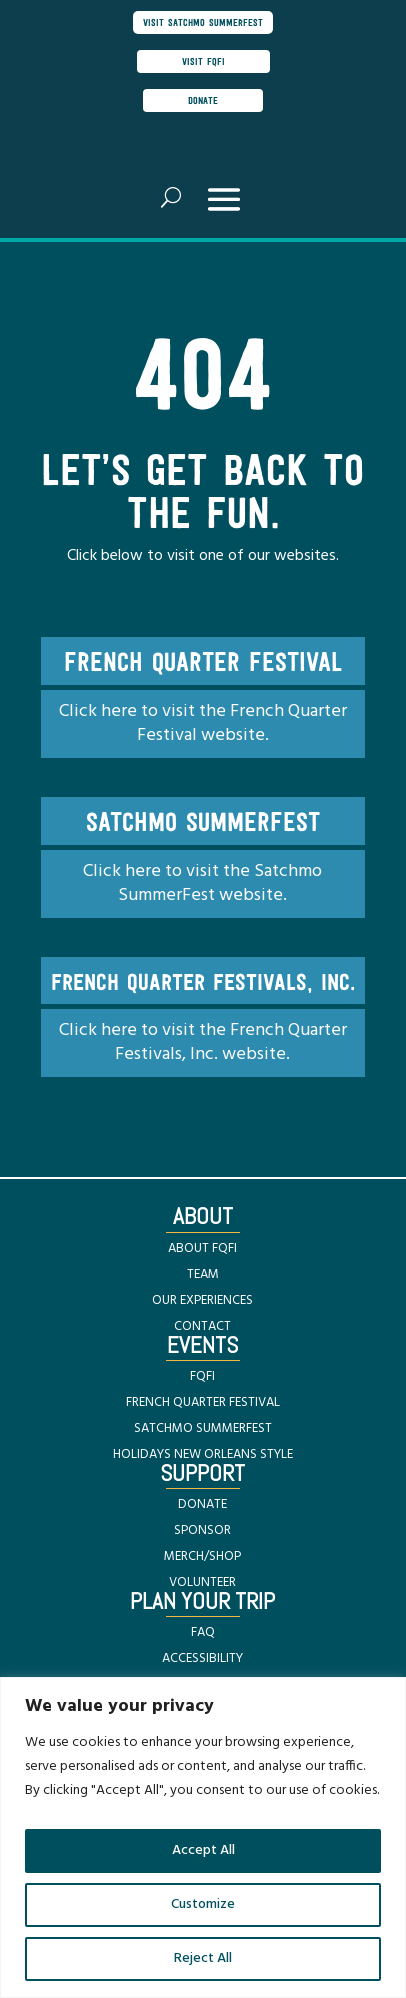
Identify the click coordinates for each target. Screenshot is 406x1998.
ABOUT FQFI (202, 1248)
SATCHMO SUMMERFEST (203, 1428)
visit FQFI (203, 61)
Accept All (203, 1850)
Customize (203, 1904)
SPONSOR (202, 1530)
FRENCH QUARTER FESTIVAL (203, 1402)
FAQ (203, 1632)
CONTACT (202, 1326)
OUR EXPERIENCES (202, 1300)
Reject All (203, 1958)
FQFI (202, 1376)
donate (203, 100)
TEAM (203, 1274)
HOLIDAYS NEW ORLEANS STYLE (203, 1454)
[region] (203, 1837)
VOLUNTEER (202, 1582)
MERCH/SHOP (202, 1556)
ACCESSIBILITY (202, 1658)
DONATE (202, 1504)
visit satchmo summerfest (203, 22)
